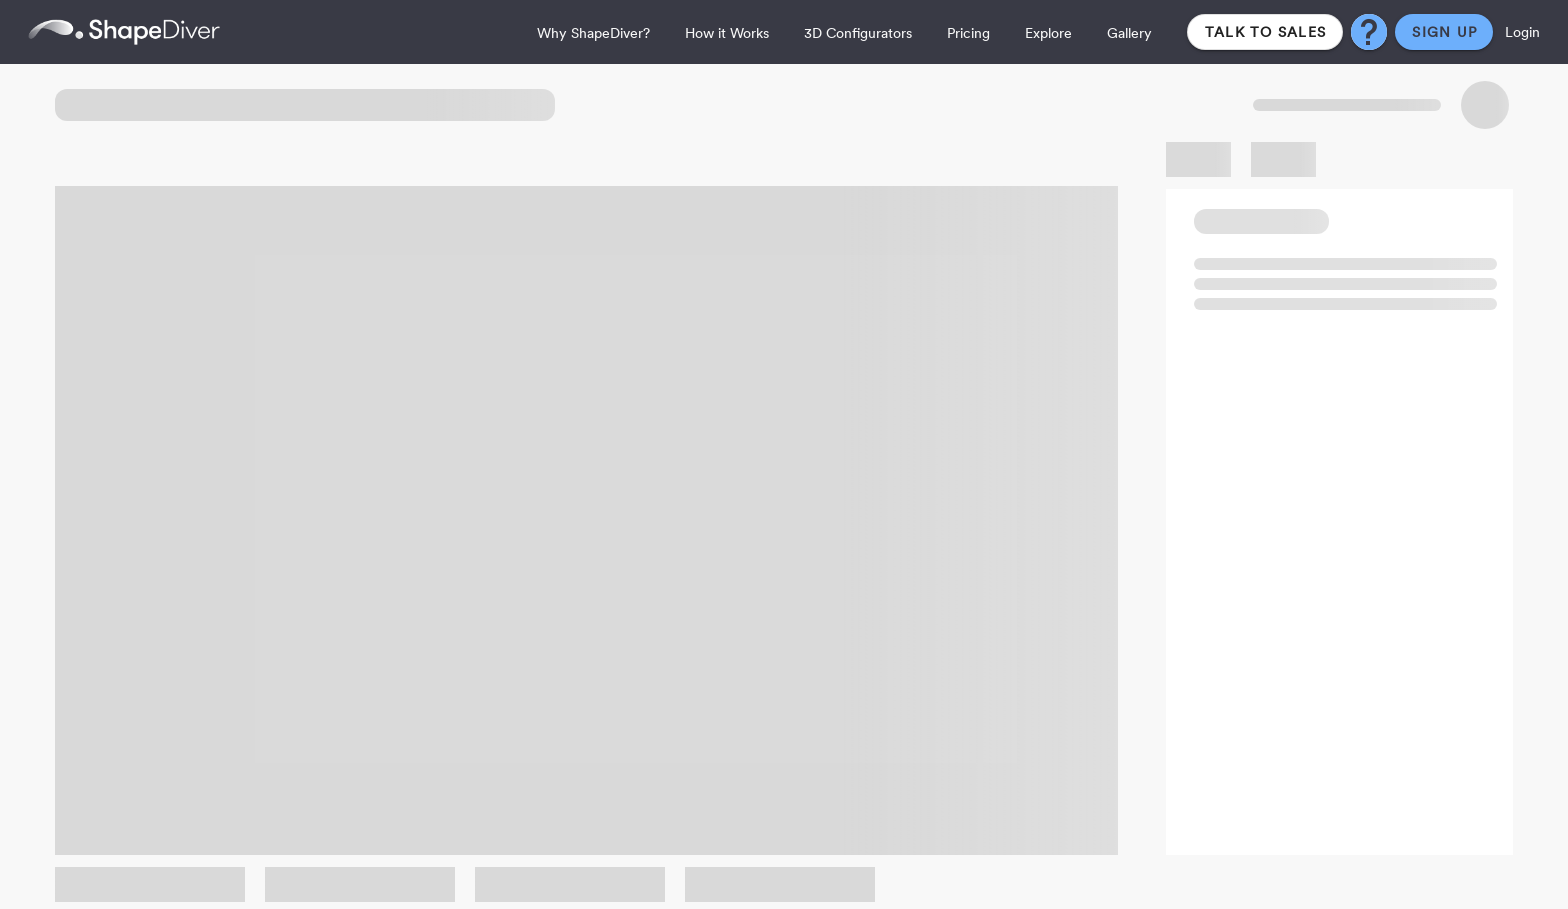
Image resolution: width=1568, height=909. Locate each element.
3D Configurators (858, 33)
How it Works (727, 33)
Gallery (1129, 33)
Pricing (968, 33)
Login (1522, 32)
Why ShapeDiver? (593, 33)
